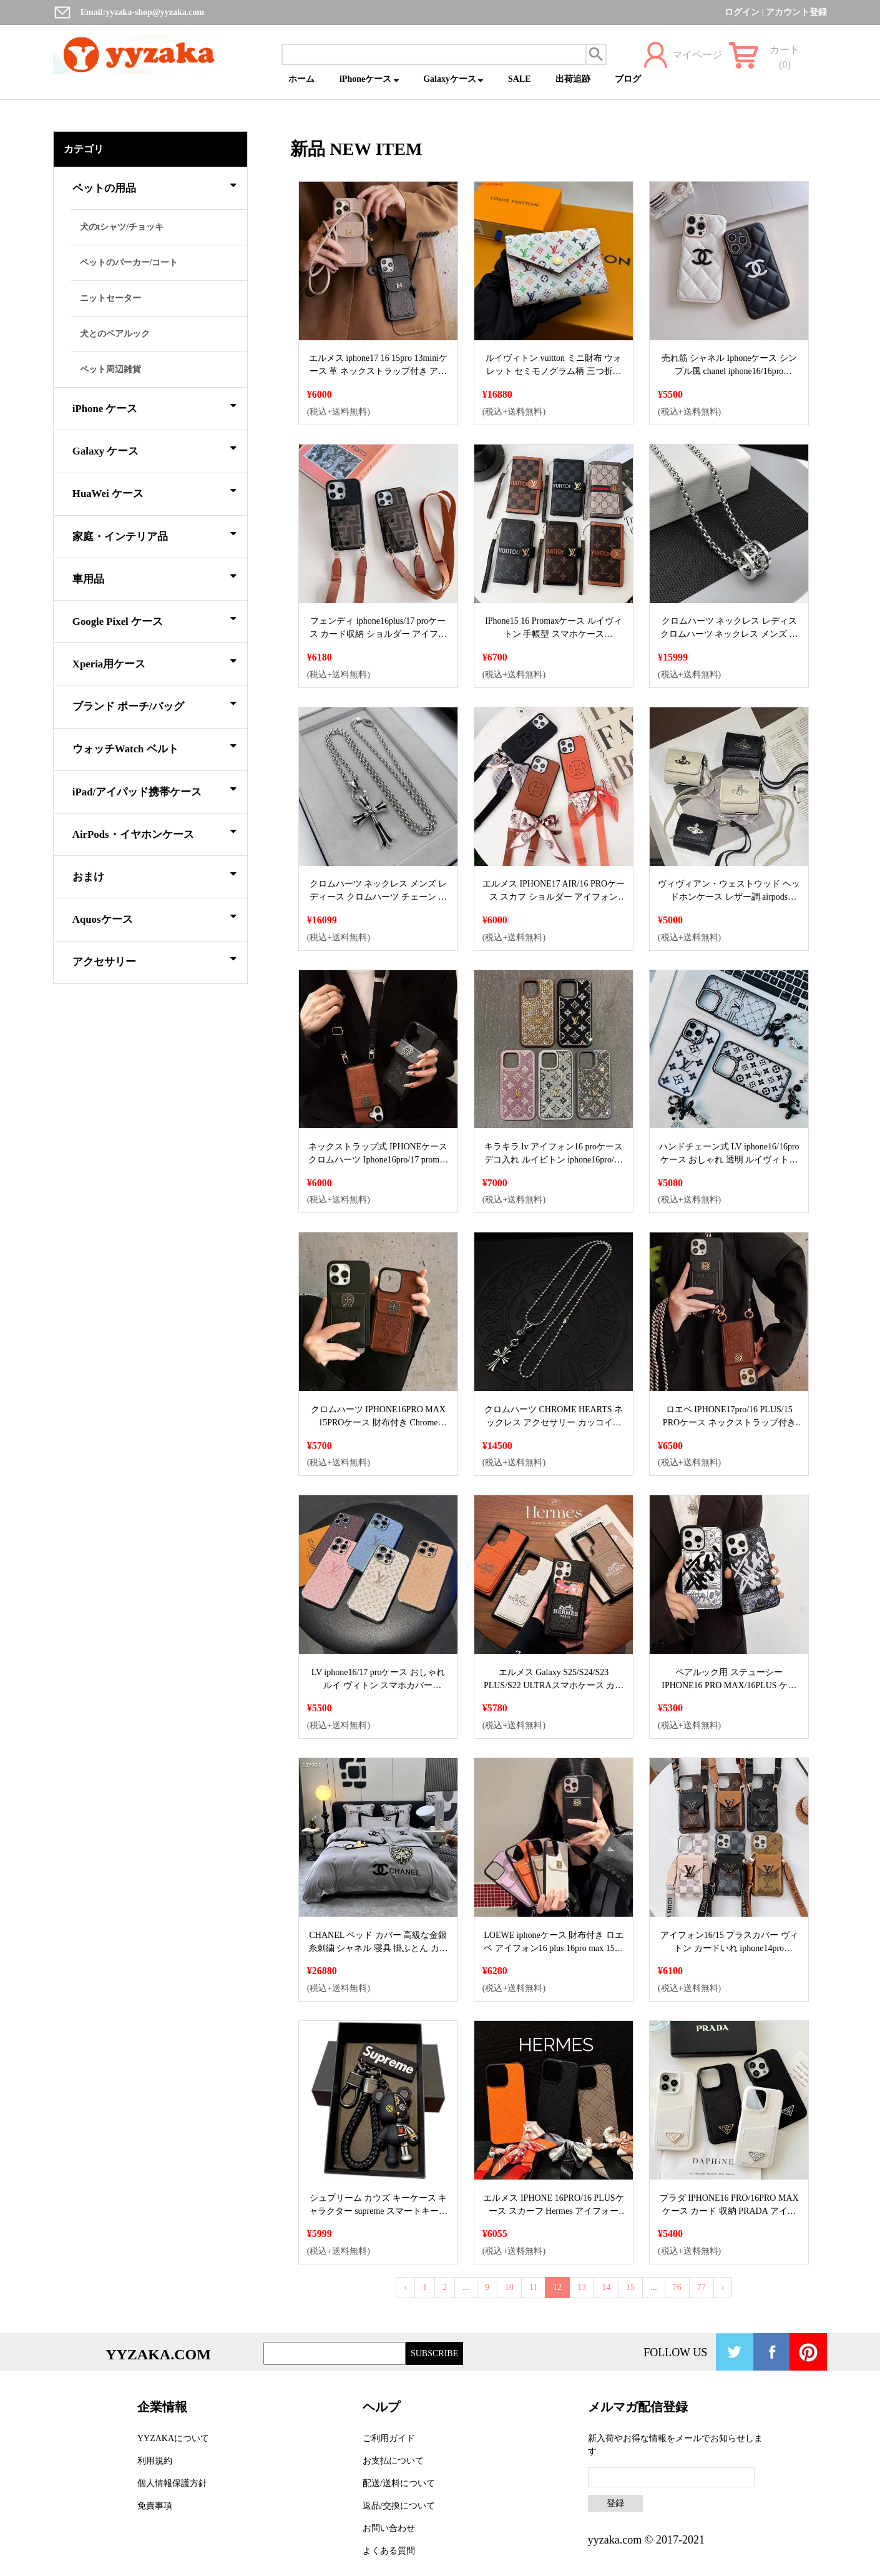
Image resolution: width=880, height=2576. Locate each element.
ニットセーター (110, 298)
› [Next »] (723, 2287)
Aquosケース (154, 917)
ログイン (742, 12)
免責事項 (154, 2505)
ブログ (628, 79)
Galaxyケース (453, 79)
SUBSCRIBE (434, 2353)
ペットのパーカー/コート (129, 262)
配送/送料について (399, 2483)
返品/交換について (399, 2505)
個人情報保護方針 (172, 2483)
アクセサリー (154, 959)
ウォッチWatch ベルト (154, 747)
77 (701, 2287)
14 (606, 2287)
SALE (519, 79)
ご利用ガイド (389, 2438)
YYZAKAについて (173, 2438)
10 (509, 2287)
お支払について (393, 2460)
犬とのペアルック (115, 333)
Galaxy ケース (154, 449)
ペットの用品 (154, 186)
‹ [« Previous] (405, 2287)
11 (533, 2287)
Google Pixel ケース (154, 619)
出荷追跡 (572, 79)
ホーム (301, 79)
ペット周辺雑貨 (110, 369)
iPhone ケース (154, 406)
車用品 (154, 577)
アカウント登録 (796, 12)
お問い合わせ (389, 2528)
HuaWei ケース (154, 491)
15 (630, 2287)
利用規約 (154, 2460)
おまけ (154, 875)
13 (581, 2287)
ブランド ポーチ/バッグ (154, 704)
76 (677, 2287)
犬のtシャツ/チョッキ (122, 227)
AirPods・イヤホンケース (154, 832)
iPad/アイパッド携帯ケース (154, 790)
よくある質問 (389, 2550)
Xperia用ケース (154, 662)
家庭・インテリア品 (154, 534)
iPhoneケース (369, 79)
